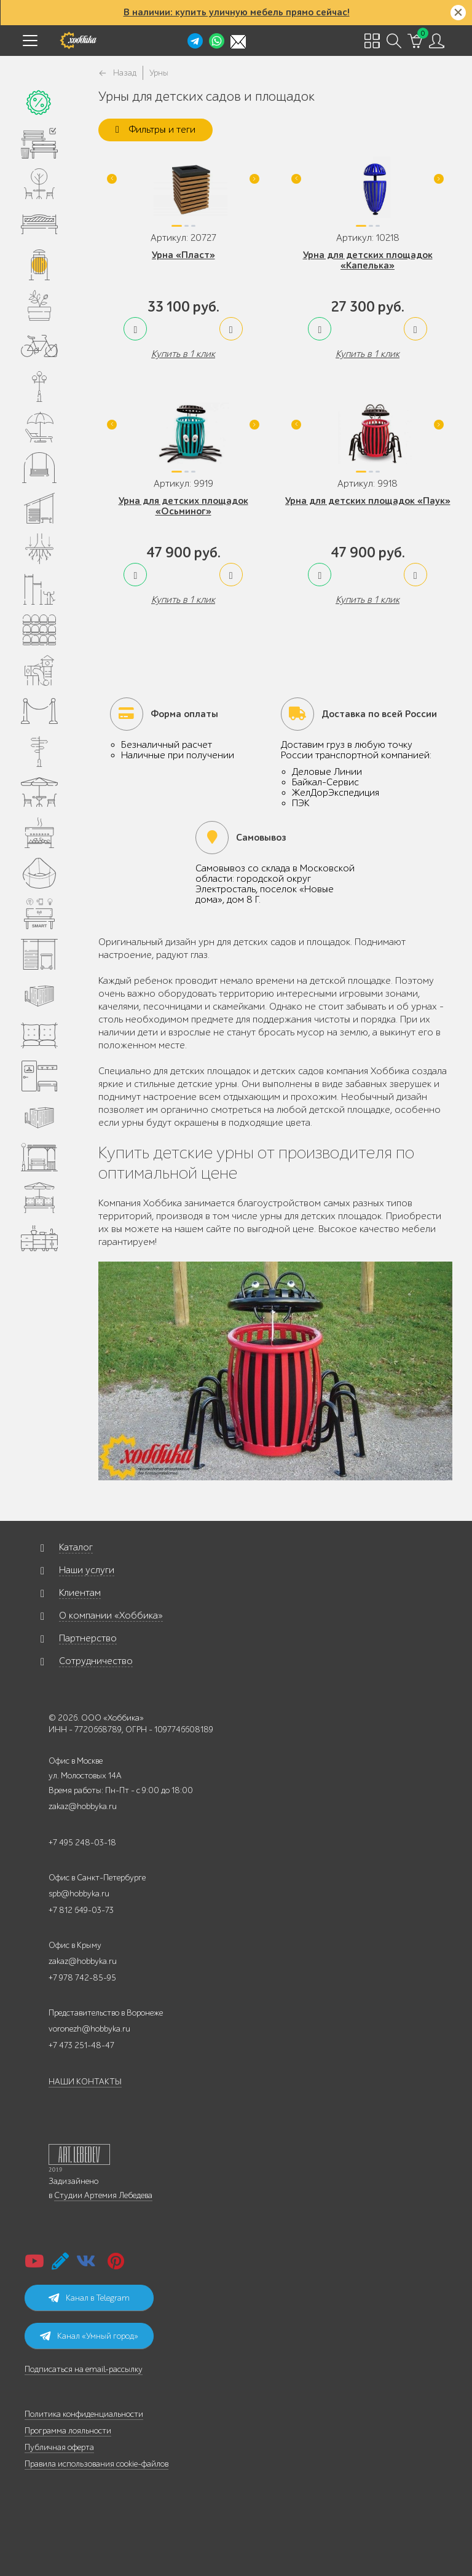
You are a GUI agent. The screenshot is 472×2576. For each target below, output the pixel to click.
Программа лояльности (68, 2430)
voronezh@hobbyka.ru (89, 2029)
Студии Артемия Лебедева (103, 2195)
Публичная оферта (59, 2447)
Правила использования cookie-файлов (96, 2464)
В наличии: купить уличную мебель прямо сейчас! (237, 12)
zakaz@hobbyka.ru (83, 1806)
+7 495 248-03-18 (82, 1842)
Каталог (76, 1547)
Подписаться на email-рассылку (84, 2369)
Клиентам (80, 1592)
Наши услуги (86, 1570)
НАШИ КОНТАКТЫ (85, 2081)
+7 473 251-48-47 (81, 2045)
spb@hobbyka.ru (79, 1893)
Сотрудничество (96, 1661)
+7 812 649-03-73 (81, 1910)
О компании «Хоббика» (111, 1615)
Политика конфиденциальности (84, 2414)
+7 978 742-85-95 (82, 1978)
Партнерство (88, 1638)
